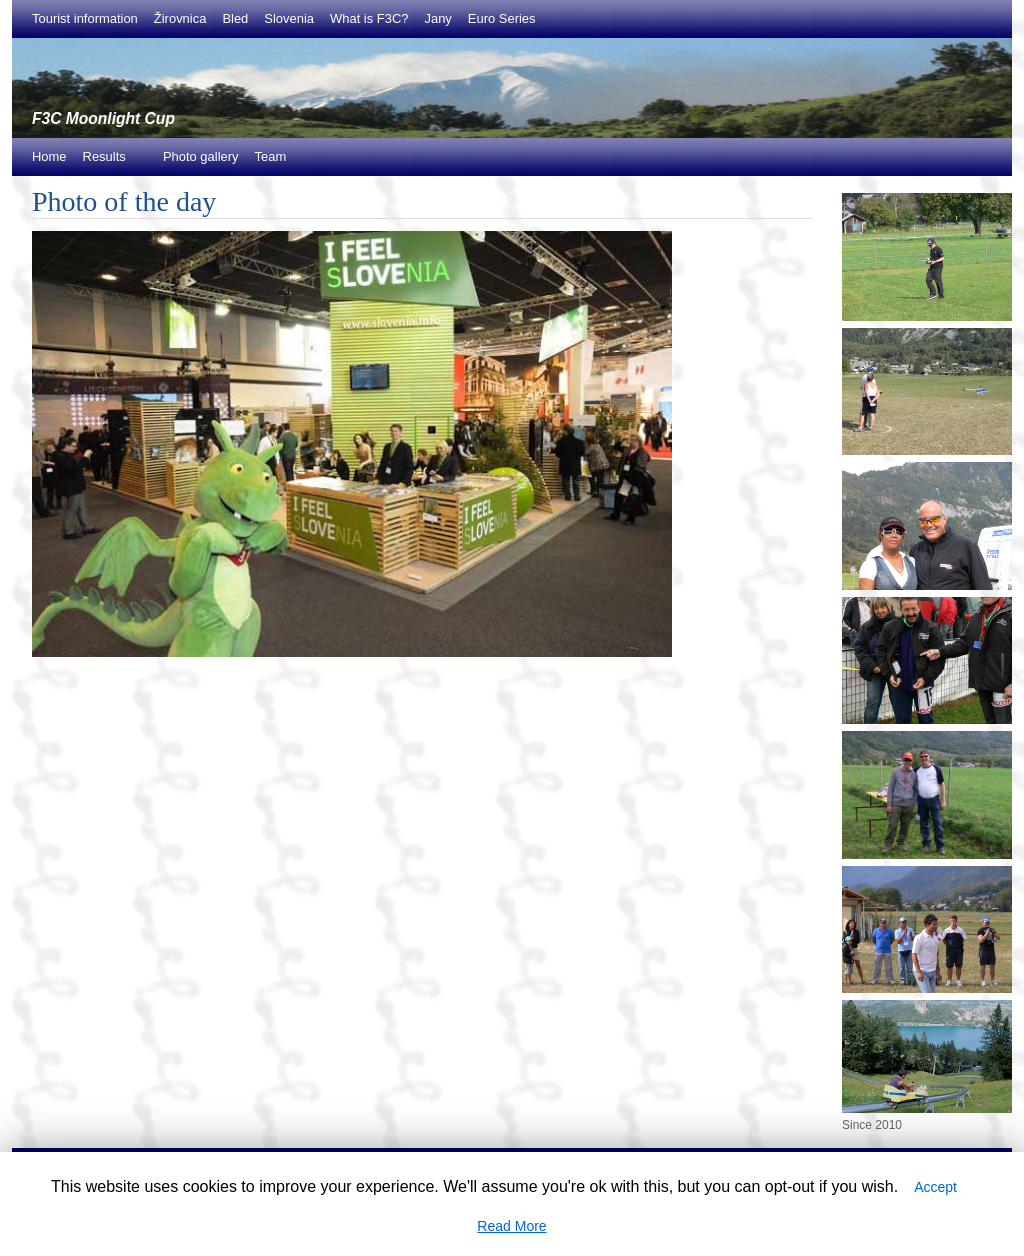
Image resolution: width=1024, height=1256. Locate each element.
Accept (935, 1187)
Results (110, 162)
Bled (235, 18)
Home (49, 156)
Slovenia (289, 18)
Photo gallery (201, 156)
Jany (437, 18)
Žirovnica (180, 18)
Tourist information (85, 18)
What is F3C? (369, 18)
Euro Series (502, 18)
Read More (511, 1226)
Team (271, 156)
